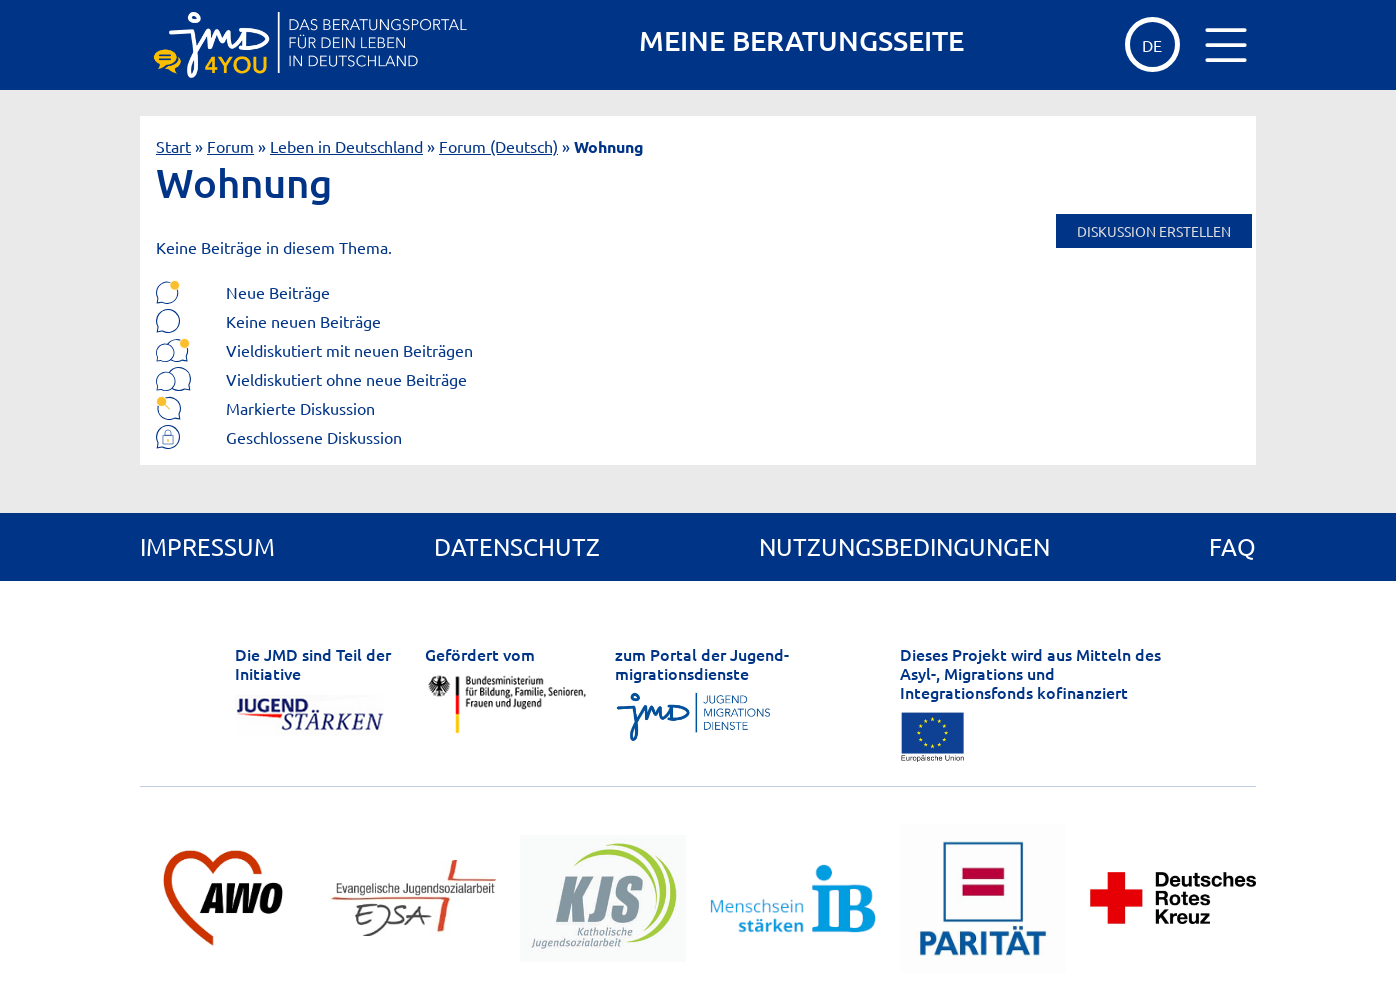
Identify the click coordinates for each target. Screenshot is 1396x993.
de (1152, 45)
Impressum (207, 546)
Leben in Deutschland (346, 146)
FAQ (1232, 546)
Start (173, 146)
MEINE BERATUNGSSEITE (801, 40)
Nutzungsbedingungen (904, 546)
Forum (230, 146)
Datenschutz (517, 546)
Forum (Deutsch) (498, 146)
